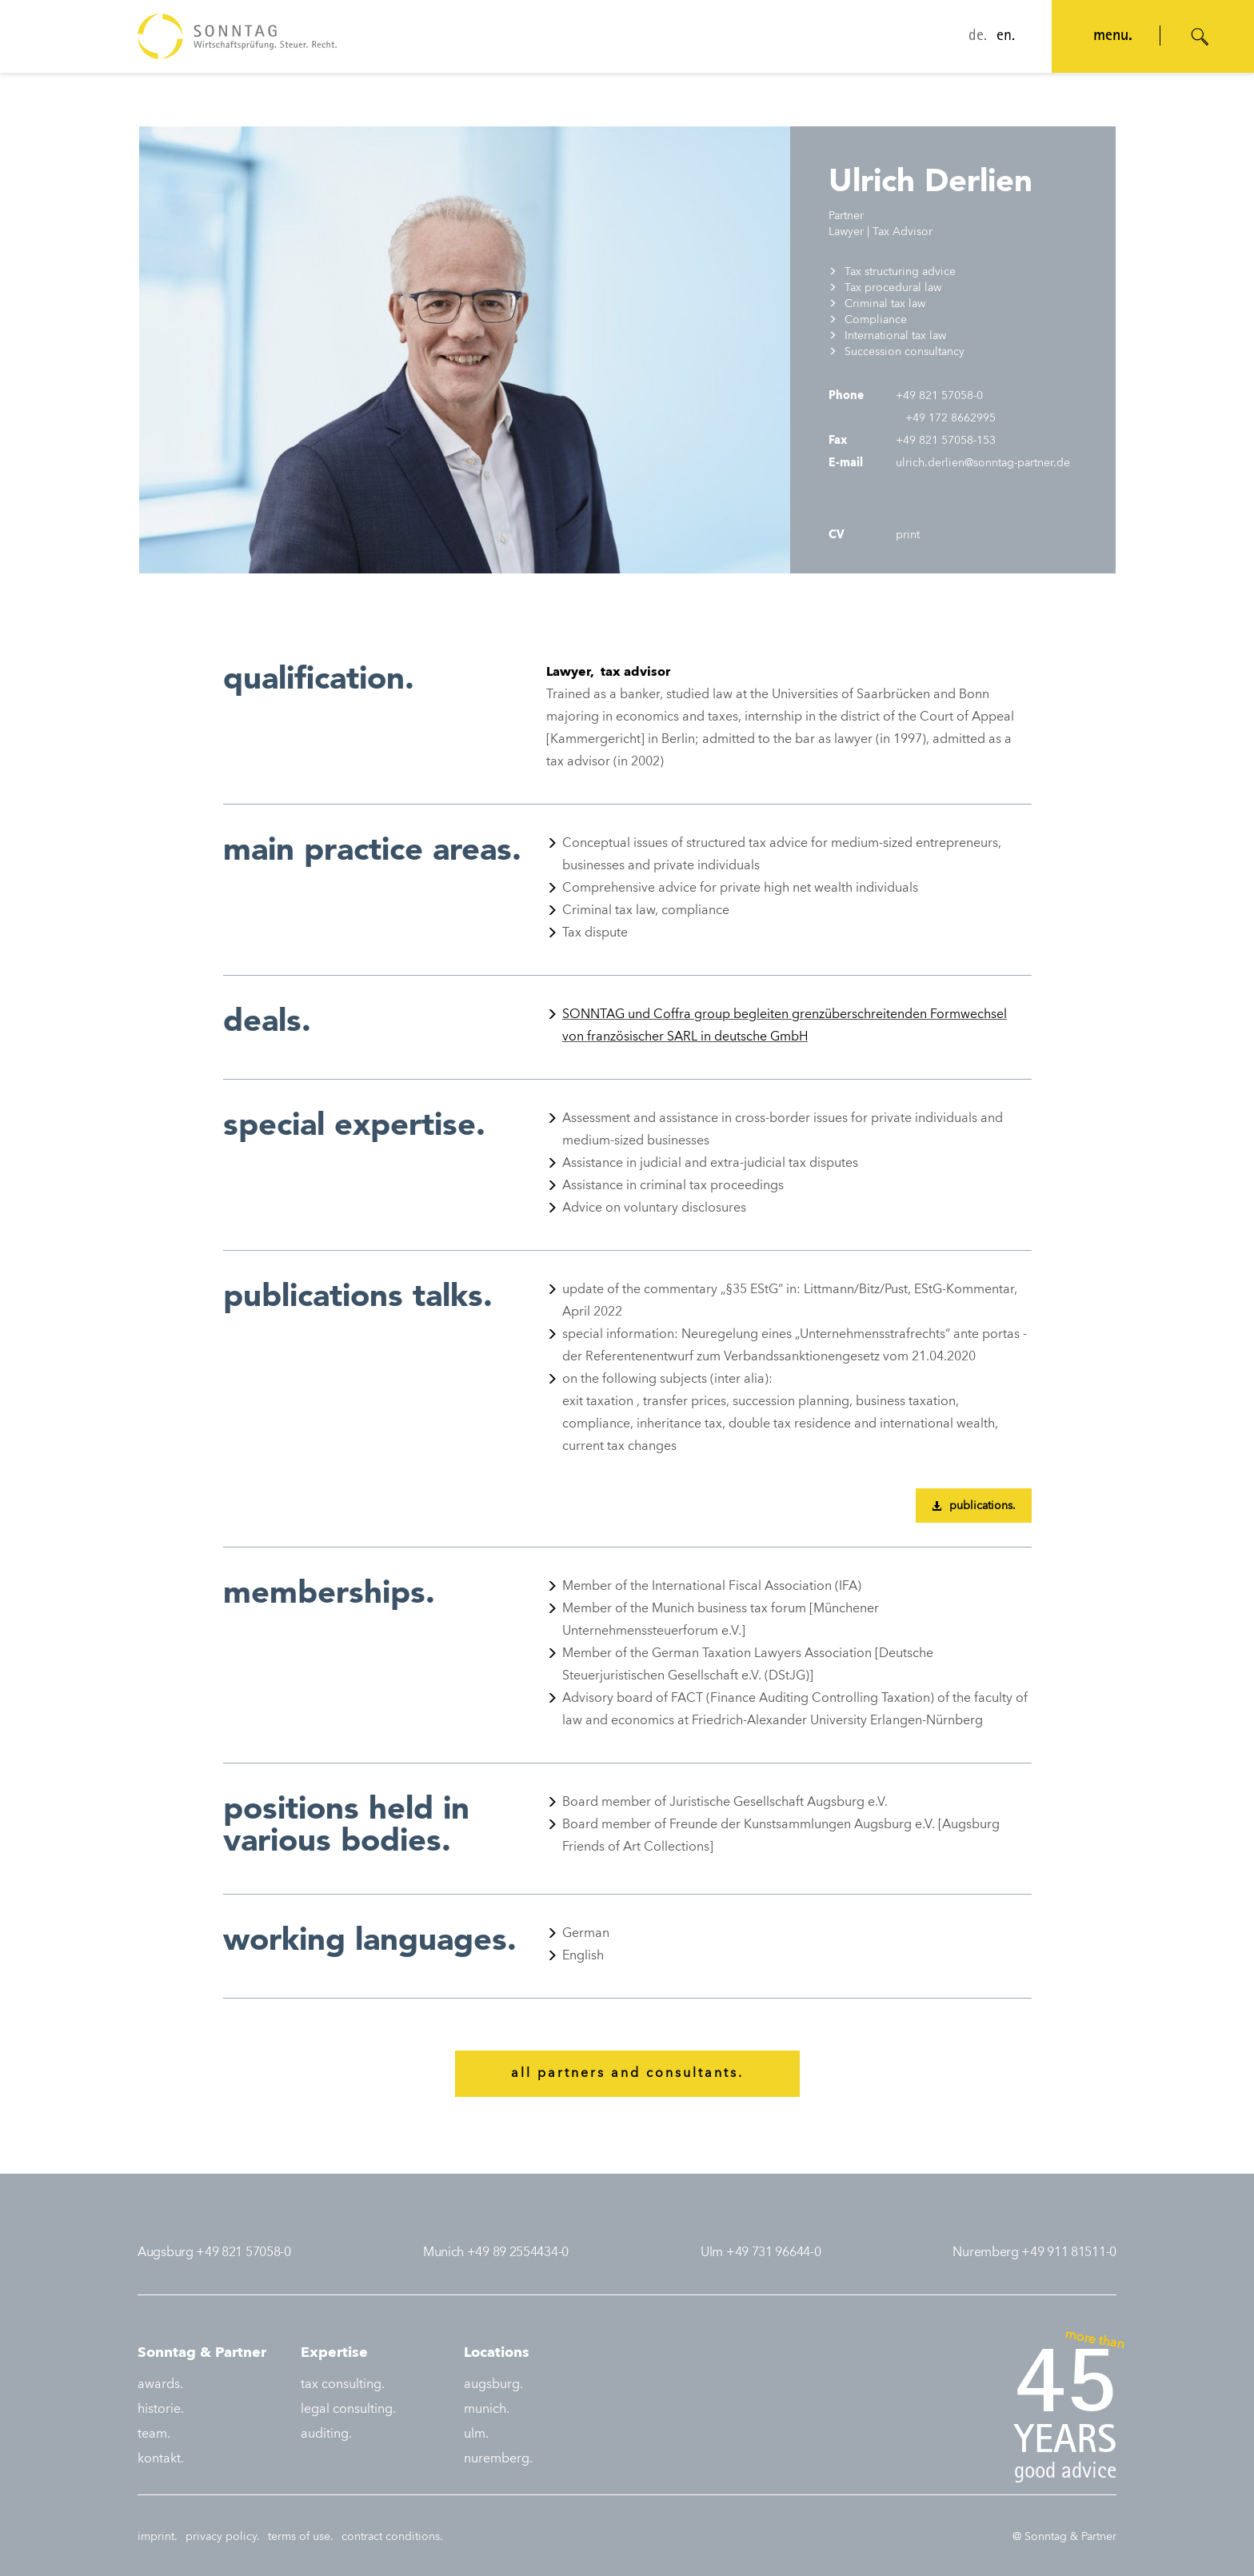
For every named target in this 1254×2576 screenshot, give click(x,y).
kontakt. (161, 2459)
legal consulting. (348, 2409)
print (906, 535)
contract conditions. (392, 2536)
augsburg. (493, 2384)
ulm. (476, 2434)
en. (1005, 37)
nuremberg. (498, 2459)
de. (977, 37)
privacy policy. (223, 2536)
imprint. (158, 2536)
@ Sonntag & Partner (1064, 2536)
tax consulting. (343, 2384)
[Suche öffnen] (1200, 37)
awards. (160, 2384)
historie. (161, 2409)
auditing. (326, 2434)
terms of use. (300, 2536)
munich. (486, 2409)
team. (154, 2434)
